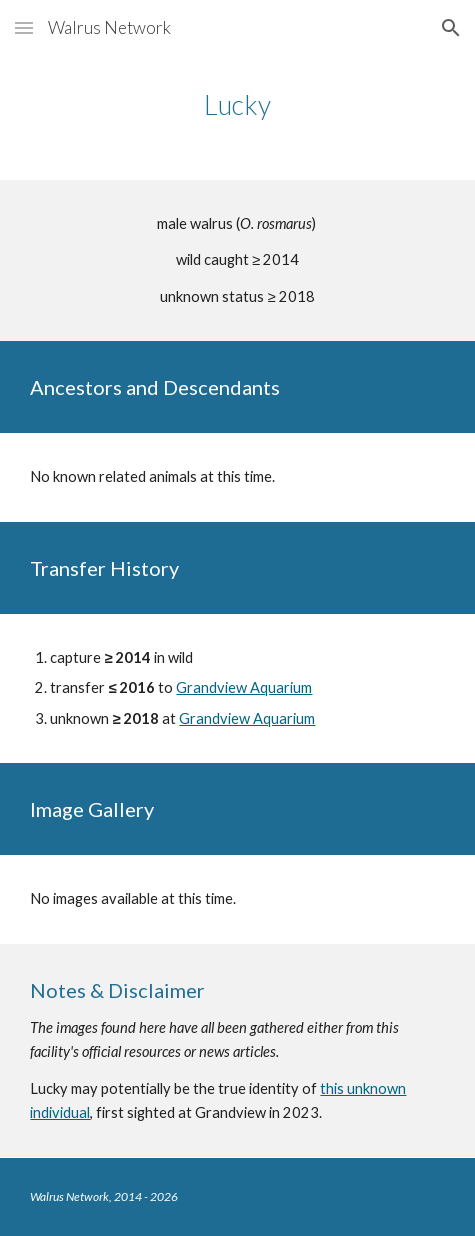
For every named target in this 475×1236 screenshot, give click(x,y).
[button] (24, 27)
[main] (237, 105)
